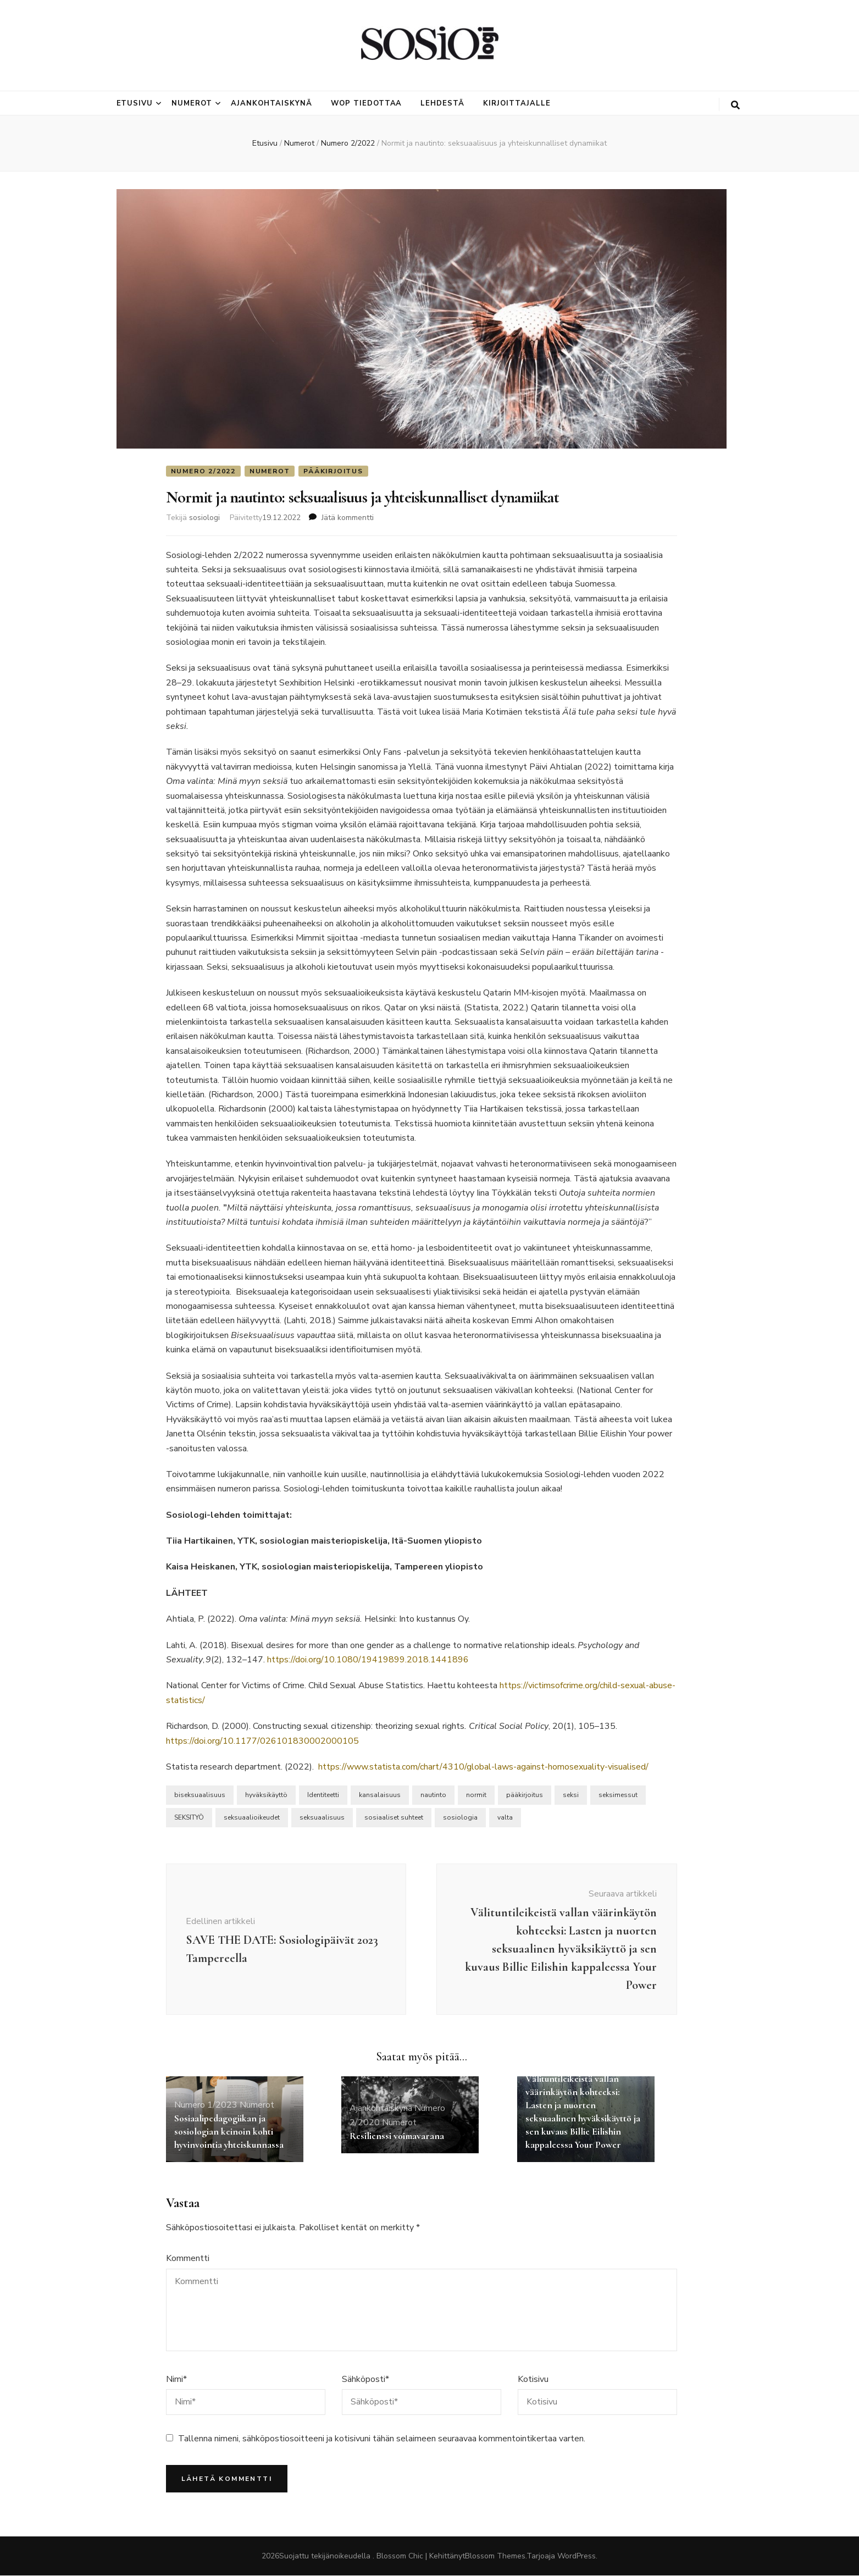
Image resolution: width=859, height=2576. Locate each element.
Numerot (191, 103)
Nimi (176, 2379)
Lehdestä (442, 103)
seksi (571, 1795)
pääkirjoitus (524, 1795)
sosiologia (460, 1818)
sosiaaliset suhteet (393, 1818)
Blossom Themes (495, 2556)
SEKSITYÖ (189, 1818)
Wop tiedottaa (366, 103)
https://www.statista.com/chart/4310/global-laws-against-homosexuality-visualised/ (483, 1767)
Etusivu (135, 103)
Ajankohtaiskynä (271, 103)
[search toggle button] (735, 105)
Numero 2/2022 (203, 471)
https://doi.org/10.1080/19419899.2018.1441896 (368, 1660)
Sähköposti (365, 2379)
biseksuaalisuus (199, 1795)
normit (476, 1795)
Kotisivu (533, 2379)
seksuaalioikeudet (252, 1818)
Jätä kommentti (348, 517)
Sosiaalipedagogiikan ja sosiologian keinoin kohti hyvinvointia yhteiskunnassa (229, 2131)
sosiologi (204, 517)
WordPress (576, 2556)
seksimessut (618, 1795)
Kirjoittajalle (517, 103)
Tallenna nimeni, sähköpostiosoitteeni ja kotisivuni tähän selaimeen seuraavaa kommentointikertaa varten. (381, 2439)
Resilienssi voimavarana (397, 2136)
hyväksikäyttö (266, 1795)
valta (505, 1818)
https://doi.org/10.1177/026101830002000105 (262, 1741)
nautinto (433, 1795)
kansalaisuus (380, 1795)
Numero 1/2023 (205, 2105)
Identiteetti (323, 1795)
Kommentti (187, 2259)
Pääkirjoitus (333, 471)
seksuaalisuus (322, 1818)
